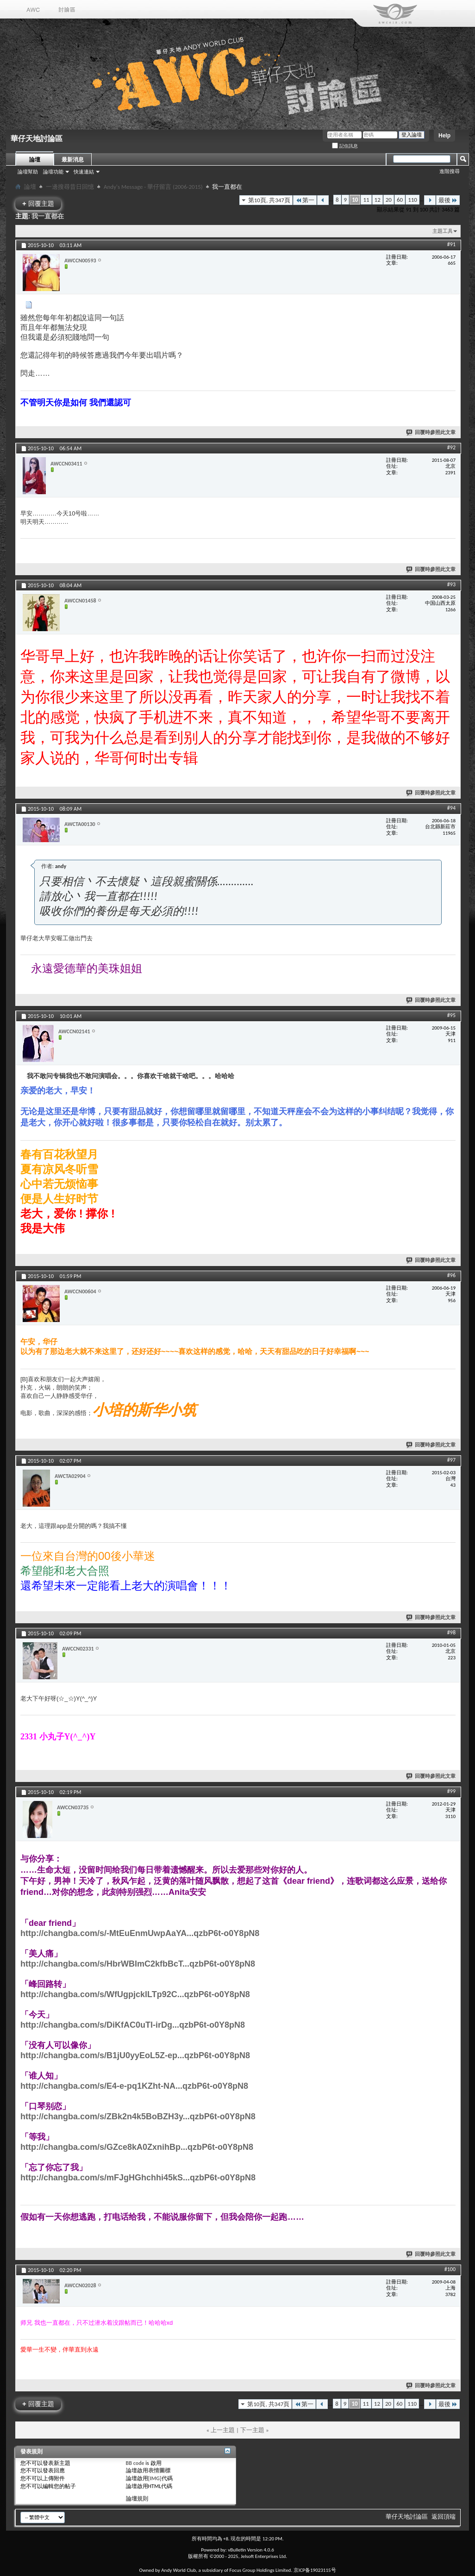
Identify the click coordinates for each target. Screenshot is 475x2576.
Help (444, 135)
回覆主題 (38, 203)
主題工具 (442, 231)
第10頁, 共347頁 (269, 200)
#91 (451, 244)
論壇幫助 (28, 171)
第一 (304, 200)
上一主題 (223, 2430)
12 (378, 199)
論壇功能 (53, 171)
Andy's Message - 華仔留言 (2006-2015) (153, 186)
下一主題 (252, 2430)
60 (400, 199)
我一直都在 (47, 216)
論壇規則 (137, 2498)
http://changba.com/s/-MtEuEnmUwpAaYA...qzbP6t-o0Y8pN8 (139, 1933)
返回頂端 (443, 2516)
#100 (450, 2269)
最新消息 (73, 159)
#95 (451, 1015)
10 (355, 199)
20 (389, 199)
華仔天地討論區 (407, 2516)
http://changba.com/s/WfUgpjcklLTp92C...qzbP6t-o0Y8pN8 (135, 1994)
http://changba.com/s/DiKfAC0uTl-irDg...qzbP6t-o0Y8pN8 (132, 2025)
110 (412, 199)
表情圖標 (159, 2470)
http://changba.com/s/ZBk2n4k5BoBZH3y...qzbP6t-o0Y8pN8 (138, 2116)
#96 (451, 1275)
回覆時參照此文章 (431, 432)
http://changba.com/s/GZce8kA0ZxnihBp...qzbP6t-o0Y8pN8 (136, 2147)
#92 (451, 447)
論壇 (34, 159)
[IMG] (155, 2478)
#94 (451, 808)
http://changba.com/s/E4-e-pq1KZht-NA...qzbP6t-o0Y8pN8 (134, 2086)
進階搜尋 (449, 171)
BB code (135, 2463)
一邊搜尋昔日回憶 (70, 186)
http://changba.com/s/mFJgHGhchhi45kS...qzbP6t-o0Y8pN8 (138, 2177)
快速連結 (84, 171)
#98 (451, 1632)
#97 (451, 1460)
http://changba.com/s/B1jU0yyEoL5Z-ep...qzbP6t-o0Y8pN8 (135, 2055)
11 (366, 199)
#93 (451, 584)
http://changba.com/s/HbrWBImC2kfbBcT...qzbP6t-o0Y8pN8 (137, 1963)
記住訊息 (345, 146)
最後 (447, 200)
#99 (451, 1791)
